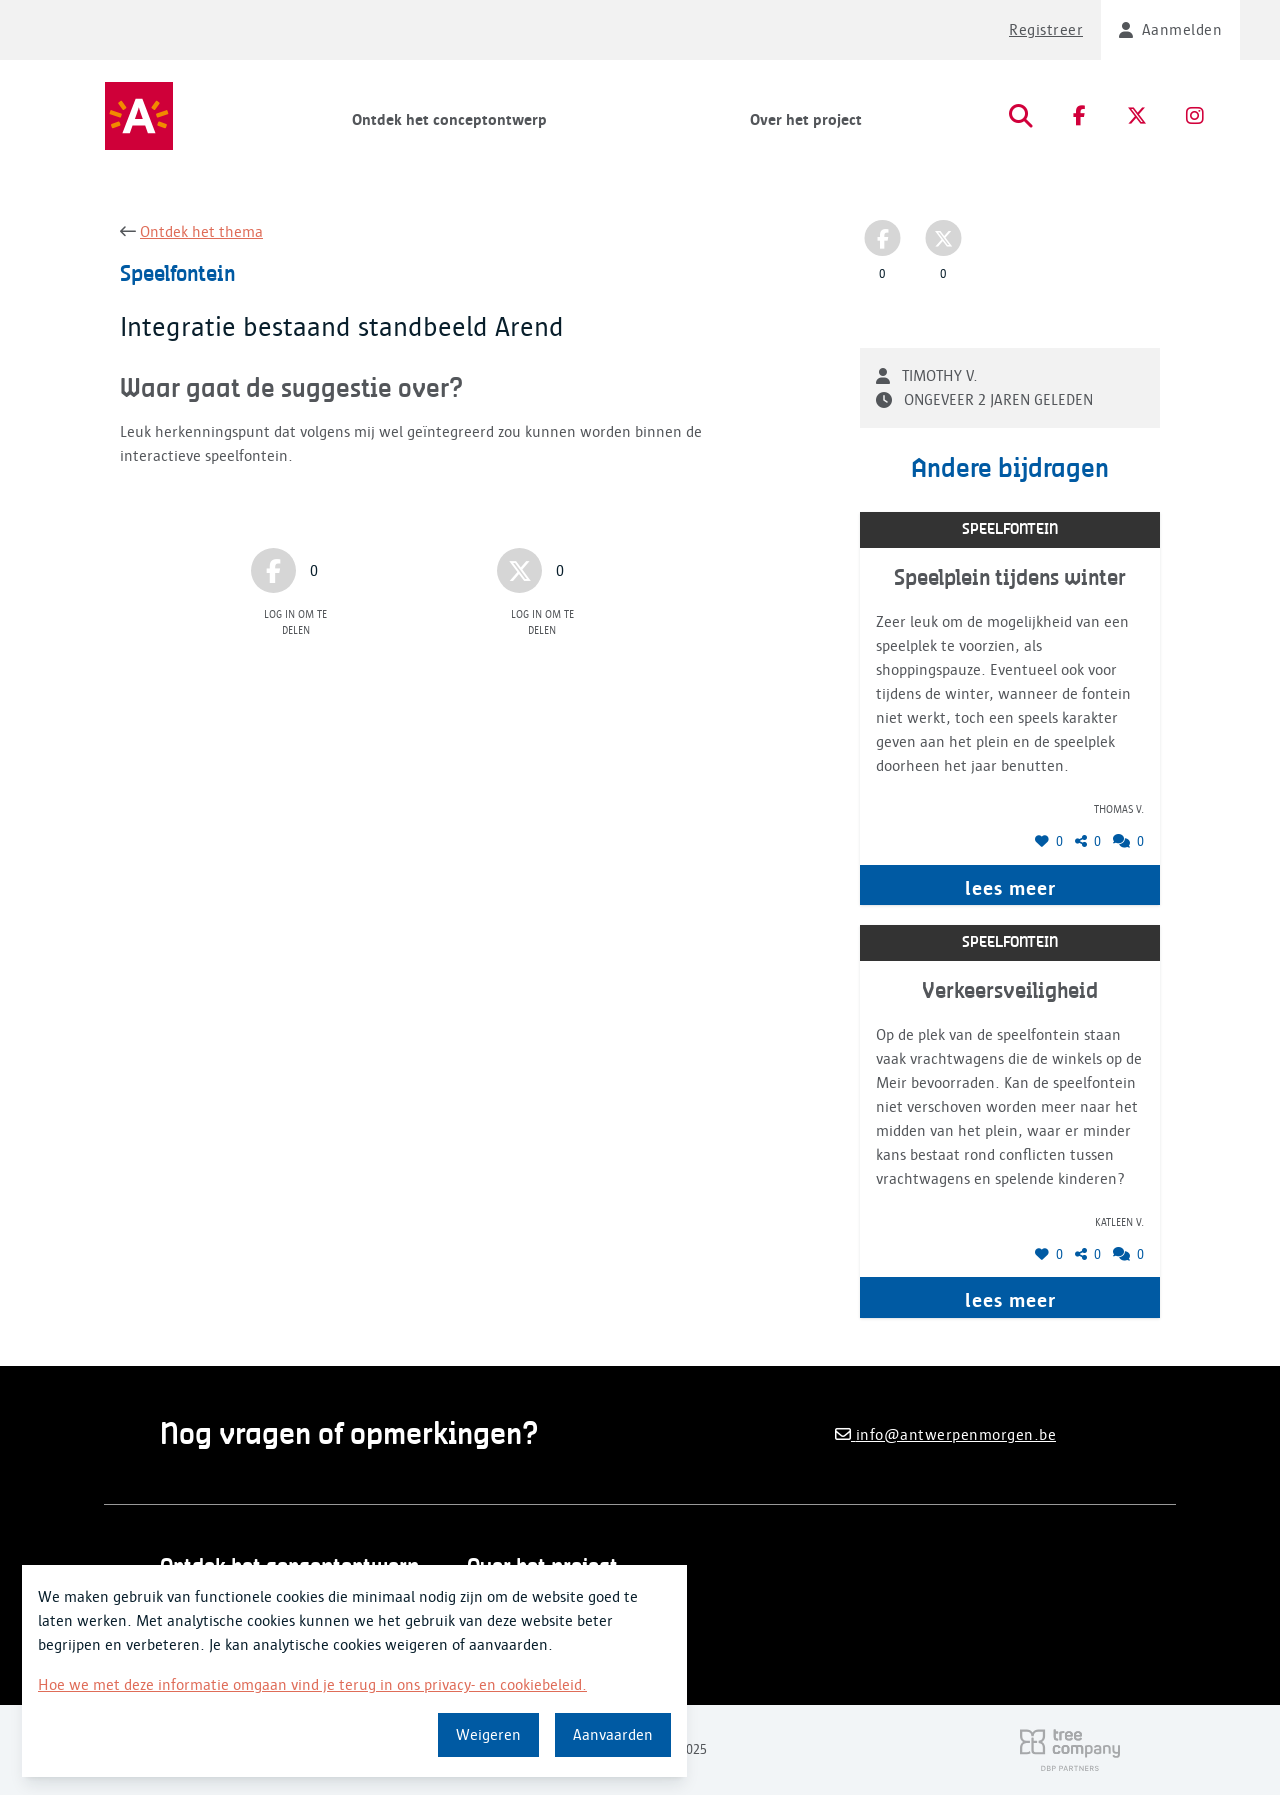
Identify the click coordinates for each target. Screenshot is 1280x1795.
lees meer (1010, 888)
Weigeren (488, 1735)
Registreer (1046, 30)
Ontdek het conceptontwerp (449, 120)
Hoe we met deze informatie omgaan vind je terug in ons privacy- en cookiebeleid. (312, 1685)
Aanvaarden (613, 1735)
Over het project (806, 120)
